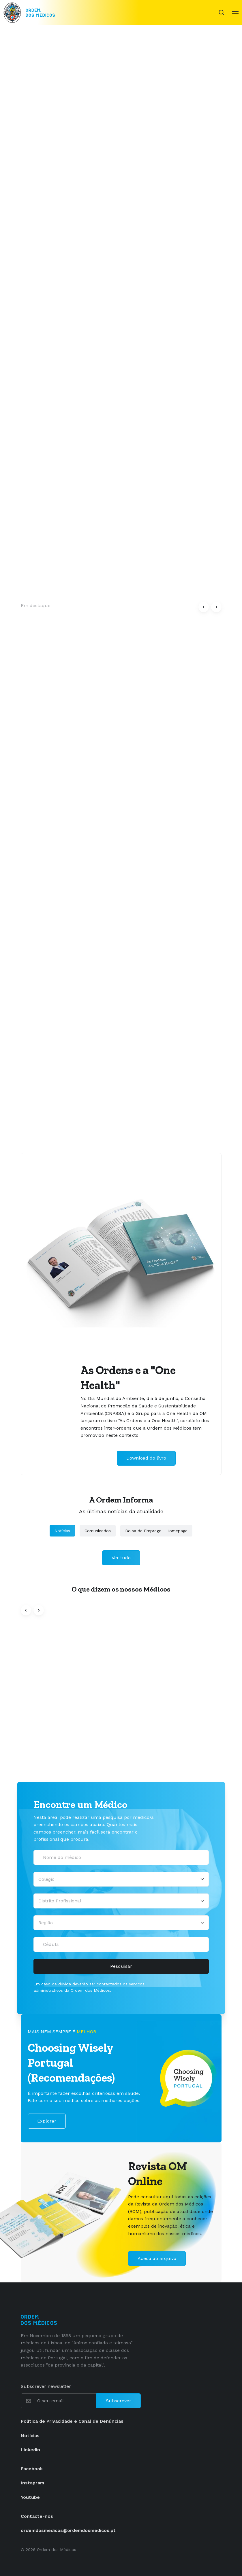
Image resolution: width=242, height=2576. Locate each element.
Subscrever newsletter (46, 2386)
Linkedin (30, 2449)
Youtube (30, 2497)
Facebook (32, 2468)
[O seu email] (66, 2400)
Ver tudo (121, 1557)
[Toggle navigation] (235, 13)
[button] (203, 607)
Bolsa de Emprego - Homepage (156, 1530)
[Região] (121, 1922)
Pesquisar (121, 1966)
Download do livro (146, 1458)
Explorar (46, 2121)
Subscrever (118, 2400)
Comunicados (98, 1530)
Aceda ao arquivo (157, 2258)
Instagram (32, 2483)
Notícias (62, 1530)
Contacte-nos (37, 2516)
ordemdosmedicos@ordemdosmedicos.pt (68, 2530)
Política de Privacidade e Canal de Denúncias (72, 2421)
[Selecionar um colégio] (121, 1879)
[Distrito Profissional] (121, 1900)
